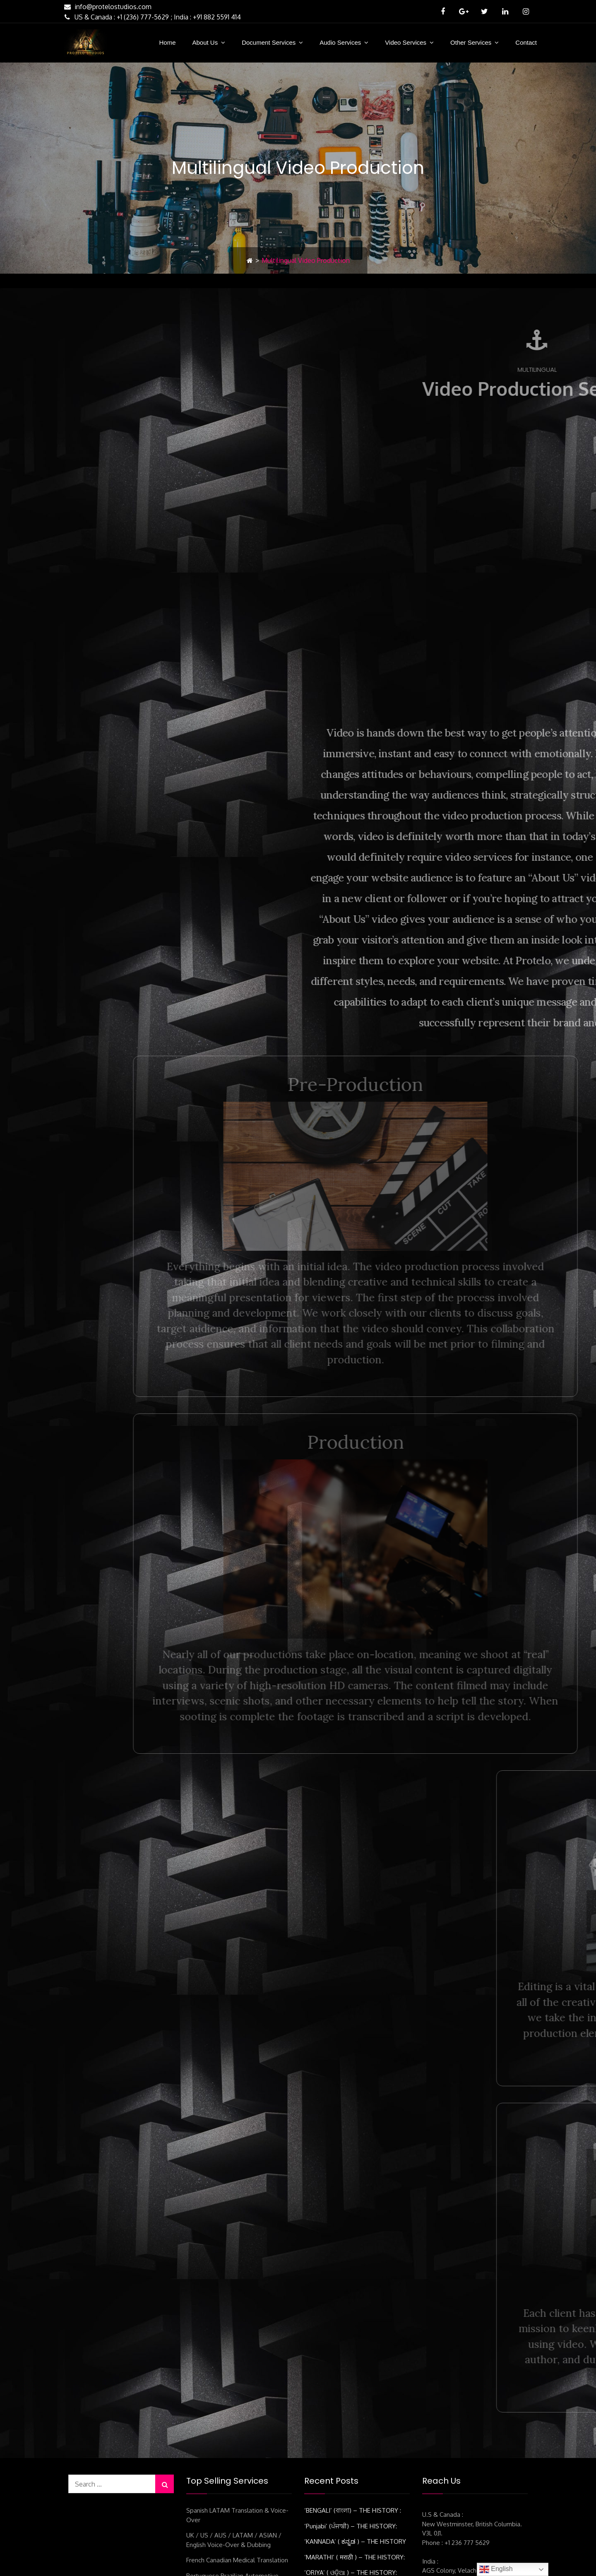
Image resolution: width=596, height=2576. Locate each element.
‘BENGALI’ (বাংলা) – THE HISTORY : (352, 2359)
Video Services (405, 42)
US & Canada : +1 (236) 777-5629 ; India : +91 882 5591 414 (151, 17)
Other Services (470, 42)
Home (167, 42)
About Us (205, 42)
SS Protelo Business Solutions (328, 2561)
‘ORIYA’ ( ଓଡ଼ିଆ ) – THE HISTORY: (350, 2421)
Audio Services (340, 42)
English (496, 2569)
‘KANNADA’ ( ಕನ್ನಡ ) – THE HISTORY (355, 2390)
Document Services (269, 42)
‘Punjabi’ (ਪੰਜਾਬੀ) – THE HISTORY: (350, 2374)
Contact (526, 42)
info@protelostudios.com (106, 6)
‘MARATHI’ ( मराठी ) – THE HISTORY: (354, 2405)
